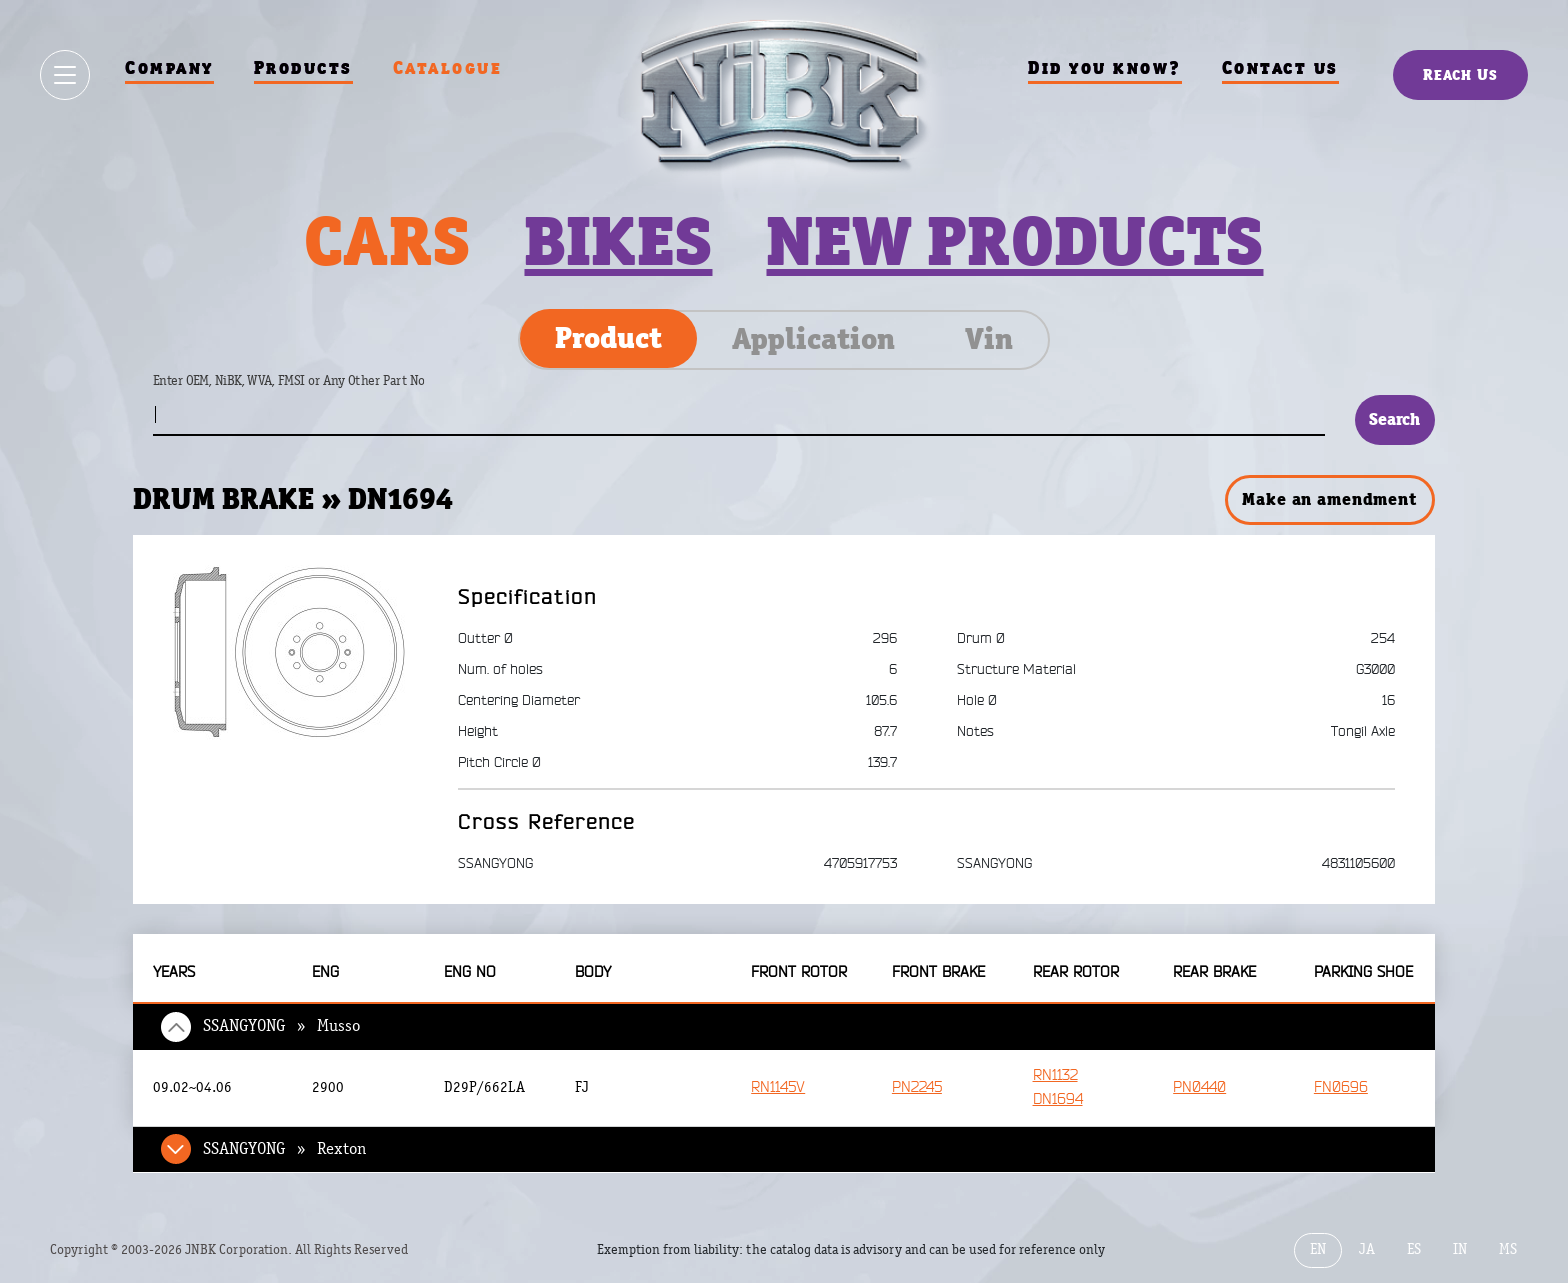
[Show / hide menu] (65, 75)
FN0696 (1341, 1087)
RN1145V (778, 1087)
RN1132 (1055, 1075)
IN (1460, 1249)
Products (303, 67)
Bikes (618, 241)
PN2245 (917, 1087)
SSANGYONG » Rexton (284, 1149)
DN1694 (1058, 1099)
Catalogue (448, 67)
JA (1367, 1249)
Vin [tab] (989, 339)
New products (1014, 241)
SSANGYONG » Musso (281, 1026)
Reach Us (1460, 74)
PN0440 (1199, 1087)
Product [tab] (608, 338)
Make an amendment (1329, 499)
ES (1414, 1249)
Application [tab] (813, 339)
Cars (387, 241)
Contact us (1280, 67)
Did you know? (1105, 67)
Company (169, 67)
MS (1508, 1249)
